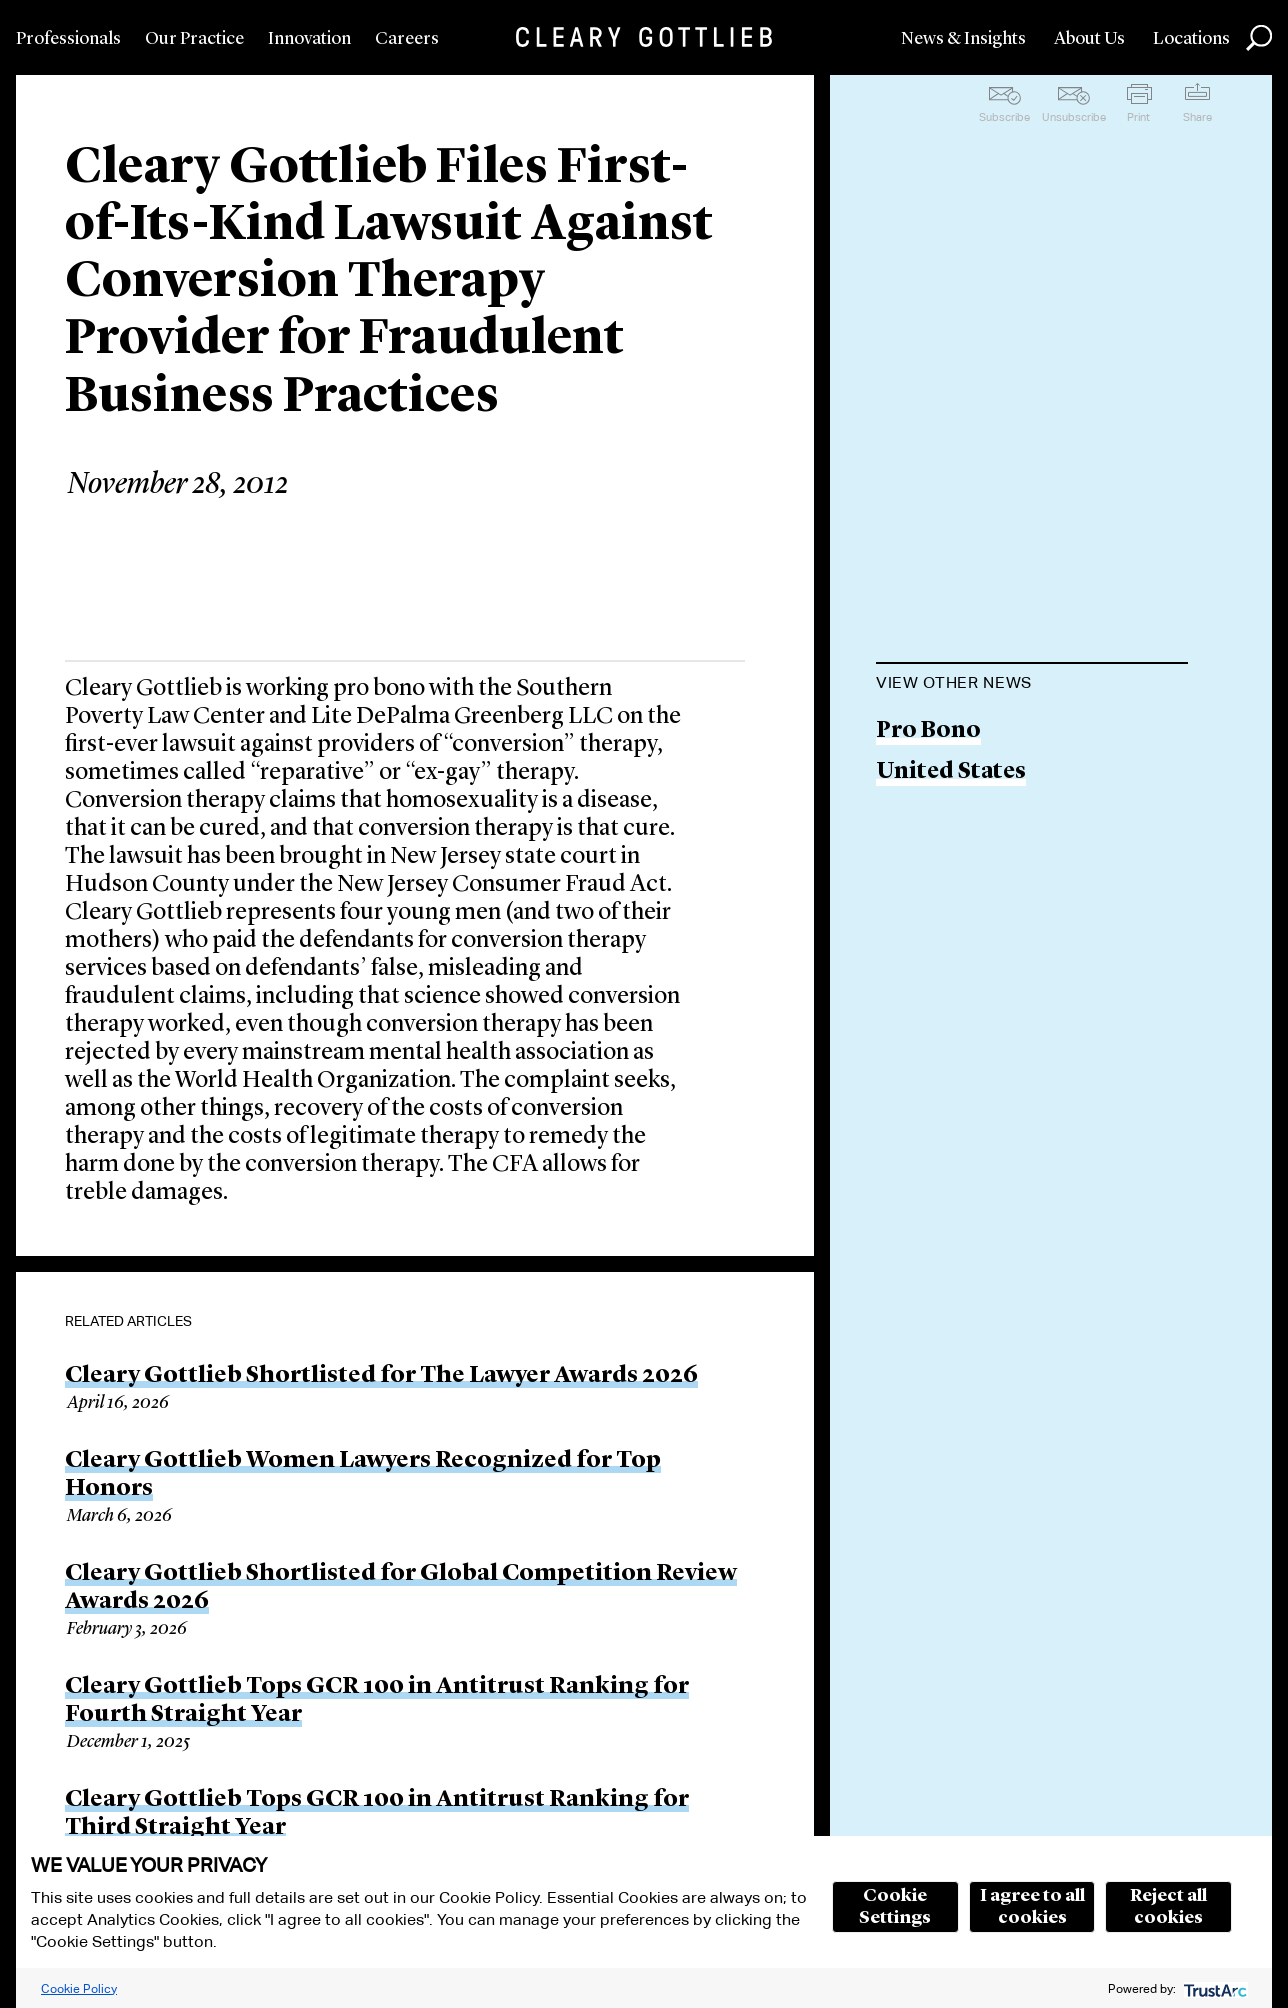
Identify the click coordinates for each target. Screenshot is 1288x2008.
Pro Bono (928, 731)
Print (1138, 117)
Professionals (68, 39)
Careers (407, 39)
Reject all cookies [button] (1168, 1907)
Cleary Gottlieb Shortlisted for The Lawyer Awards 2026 (381, 1376)
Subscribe (1004, 117)
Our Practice (194, 39)
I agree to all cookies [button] (1032, 1907)
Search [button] (1259, 38)
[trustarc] (1213, 1988)
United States (951, 772)
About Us (1089, 39)
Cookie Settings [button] (895, 1907)
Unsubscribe (1074, 117)
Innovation (309, 39)
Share (1197, 117)
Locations (1191, 39)
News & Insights (963, 39)
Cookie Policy (79, 1988)
